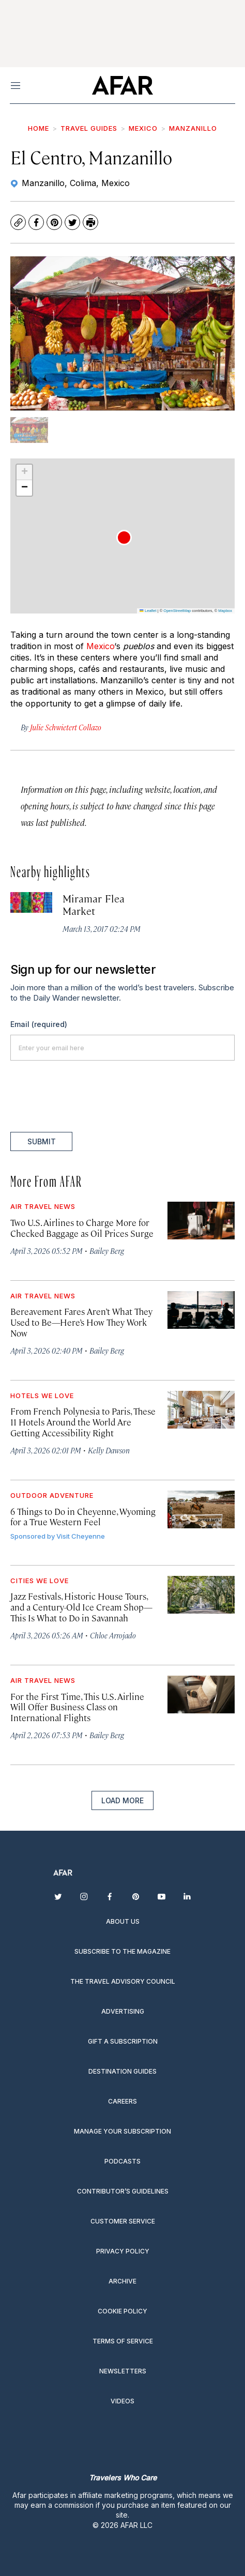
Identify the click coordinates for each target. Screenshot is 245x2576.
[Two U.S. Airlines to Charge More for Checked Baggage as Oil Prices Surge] (201, 1220)
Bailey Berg (106, 1250)
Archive (122, 2281)
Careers (122, 2101)
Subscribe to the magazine (122, 1951)
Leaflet (148, 610)
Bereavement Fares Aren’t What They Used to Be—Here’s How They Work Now (81, 1322)
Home (38, 128)
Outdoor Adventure (52, 1495)
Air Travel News (42, 1206)
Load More (122, 1800)
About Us (123, 1921)
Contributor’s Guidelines (123, 2191)
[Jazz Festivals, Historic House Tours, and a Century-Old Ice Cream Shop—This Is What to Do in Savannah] (201, 1595)
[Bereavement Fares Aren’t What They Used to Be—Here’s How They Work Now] (201, 1310)
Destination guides (122, 2071)
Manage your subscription (122, 2131)
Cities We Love (39, 1580)
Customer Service (122, 2221)
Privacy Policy (122, 2251)
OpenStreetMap (177, 610)
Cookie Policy (122, 2311)
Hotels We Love (42, 1395)
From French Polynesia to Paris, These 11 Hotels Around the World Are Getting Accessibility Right (83, 1421)
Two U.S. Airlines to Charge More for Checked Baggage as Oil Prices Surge (82, 1228)
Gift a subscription (123, 2041)
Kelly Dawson (109, 1450)
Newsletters (122, 2371)
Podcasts (122, 2161)
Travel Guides (88, 128)
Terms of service (123, 2341)
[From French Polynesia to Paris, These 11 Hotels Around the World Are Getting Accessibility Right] (201, 1410)
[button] (124, 537)
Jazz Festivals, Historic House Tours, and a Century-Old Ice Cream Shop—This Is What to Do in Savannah (81, 1606)
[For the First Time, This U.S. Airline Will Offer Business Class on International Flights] (201, 1694)
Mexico (143, 128)
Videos (122, 2401)
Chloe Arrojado (113, 1635)
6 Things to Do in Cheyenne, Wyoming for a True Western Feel (83, 1517)
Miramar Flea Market (94, 904)
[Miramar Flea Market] (31, 902)
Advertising (122, 2011)
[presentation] (88, 1096)
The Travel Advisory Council (122, 1981)
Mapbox (225, 610)
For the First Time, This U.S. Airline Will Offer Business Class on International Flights (77, 1707)
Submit (41, 1141)
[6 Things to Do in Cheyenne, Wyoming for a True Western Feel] (201, 1509)
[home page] (122, 85)
